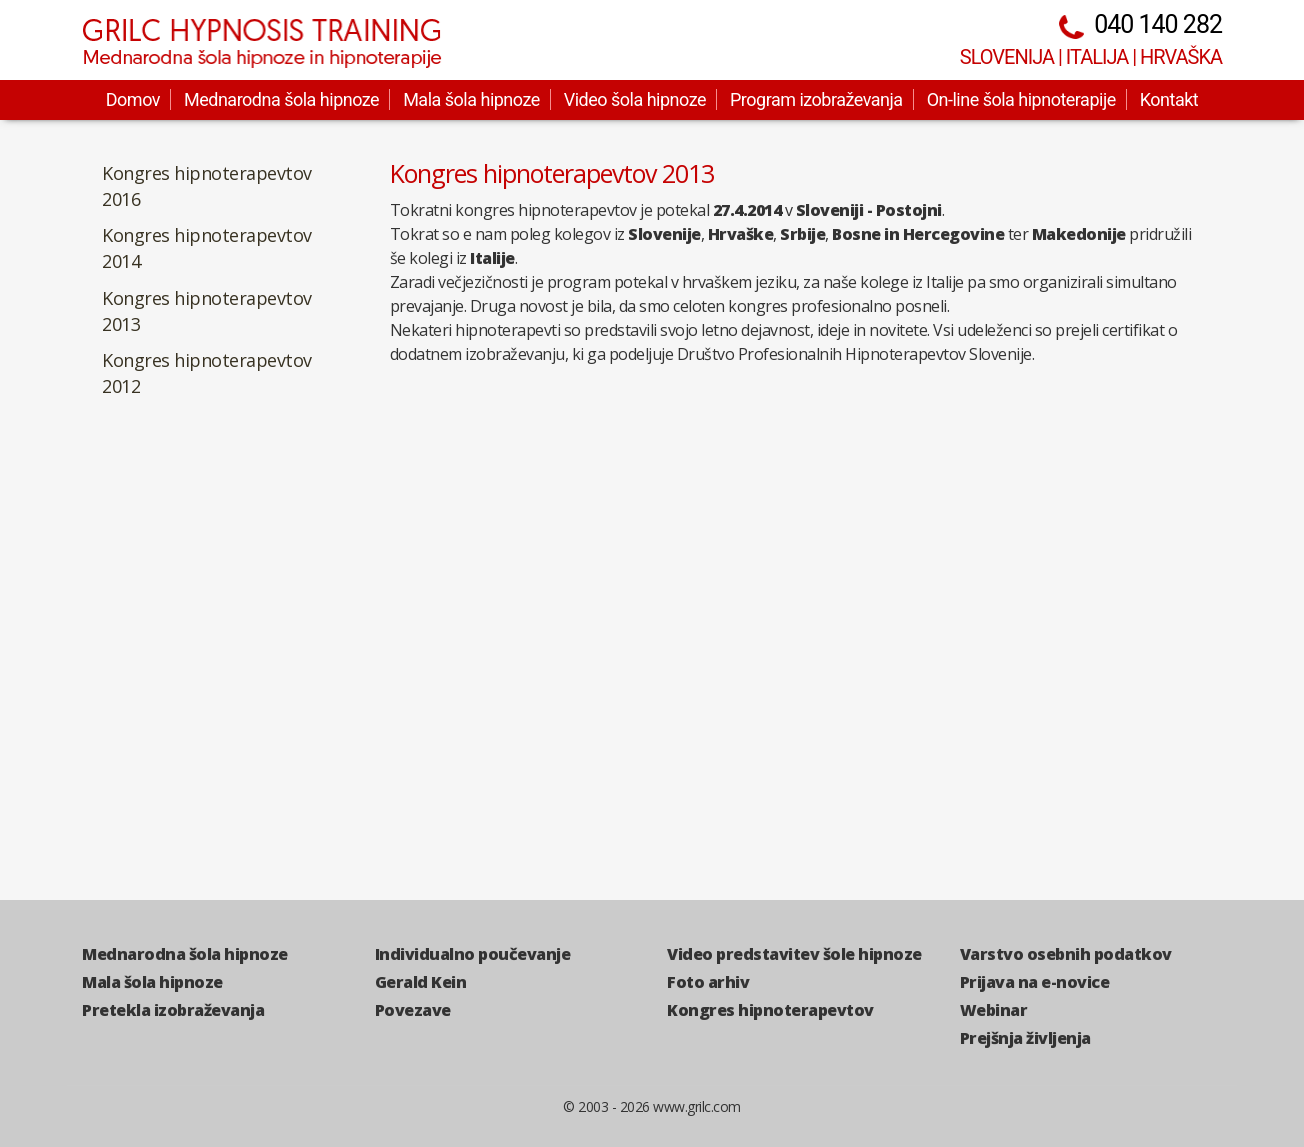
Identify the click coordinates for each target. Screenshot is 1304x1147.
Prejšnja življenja (1025, 1038)
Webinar (994, 1010)
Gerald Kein (421, 982)
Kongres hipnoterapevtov (770, 1010)
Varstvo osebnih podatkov (1066, 954)
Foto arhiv (708, 982)
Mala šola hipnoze (152, 982)
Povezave (413, 1010)
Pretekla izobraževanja (173, 1010)
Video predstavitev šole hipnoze (794, 954)
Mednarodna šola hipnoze (185, 954)
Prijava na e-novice (1035, 982)
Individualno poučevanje (473, 954)
